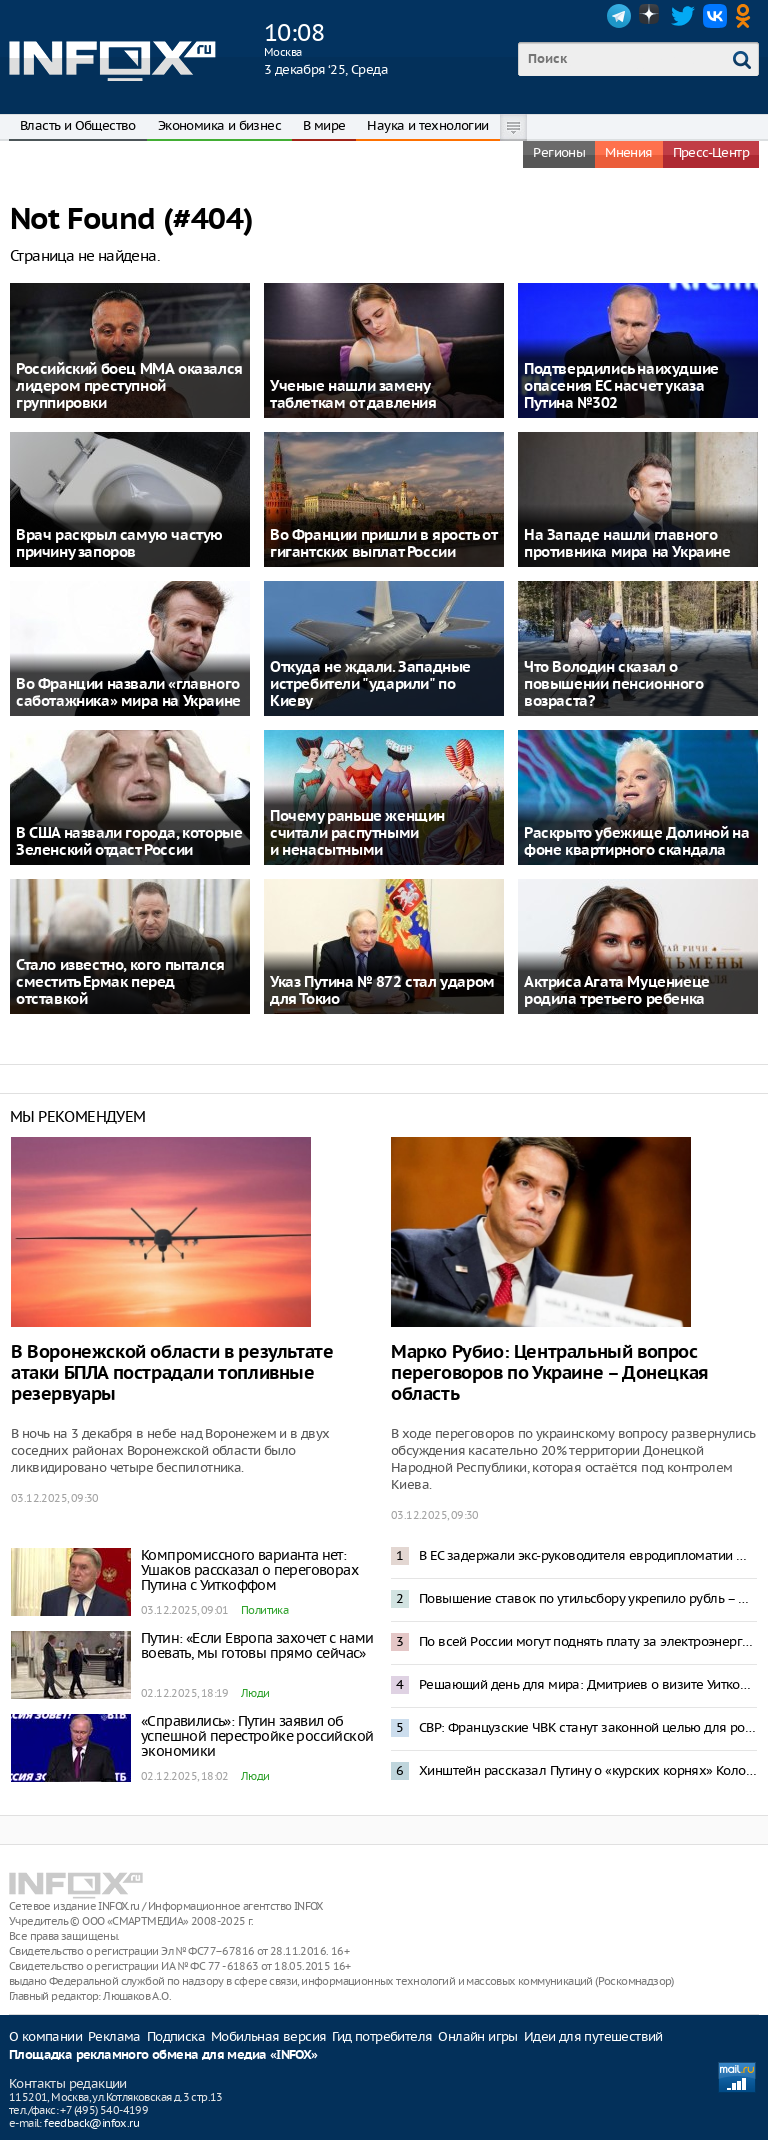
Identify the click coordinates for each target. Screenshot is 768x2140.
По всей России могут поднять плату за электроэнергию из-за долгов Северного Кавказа (588, 1641)
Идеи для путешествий (593, 2036)
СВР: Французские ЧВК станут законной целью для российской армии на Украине (588, 1727)
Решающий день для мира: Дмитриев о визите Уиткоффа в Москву (588, 1684)
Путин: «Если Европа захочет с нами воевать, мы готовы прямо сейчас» (257, 1645)
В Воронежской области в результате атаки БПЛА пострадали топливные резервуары (172, 1373)
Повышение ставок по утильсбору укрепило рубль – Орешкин (588, 1598)
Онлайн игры (477, 2036)
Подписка (176, 2036)
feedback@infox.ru (91, 2123)
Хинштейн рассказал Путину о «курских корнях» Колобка (588, 1770)
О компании (45, 2036)
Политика (264, 1610)
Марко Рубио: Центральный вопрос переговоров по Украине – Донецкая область (550, 1373)
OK (747, 16)
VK (715, 16)
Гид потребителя (382, 2036)
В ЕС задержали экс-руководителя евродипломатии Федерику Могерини (588, 1555)
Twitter (683, 16)
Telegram (619, 16)
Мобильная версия (268, 2036)
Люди (255, 1693)
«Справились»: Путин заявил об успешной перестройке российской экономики (257, 1736)
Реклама (114, 2036)
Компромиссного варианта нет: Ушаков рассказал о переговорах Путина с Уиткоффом (249, 1570)
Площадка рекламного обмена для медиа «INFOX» (163, 2055)
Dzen (651, 16)
